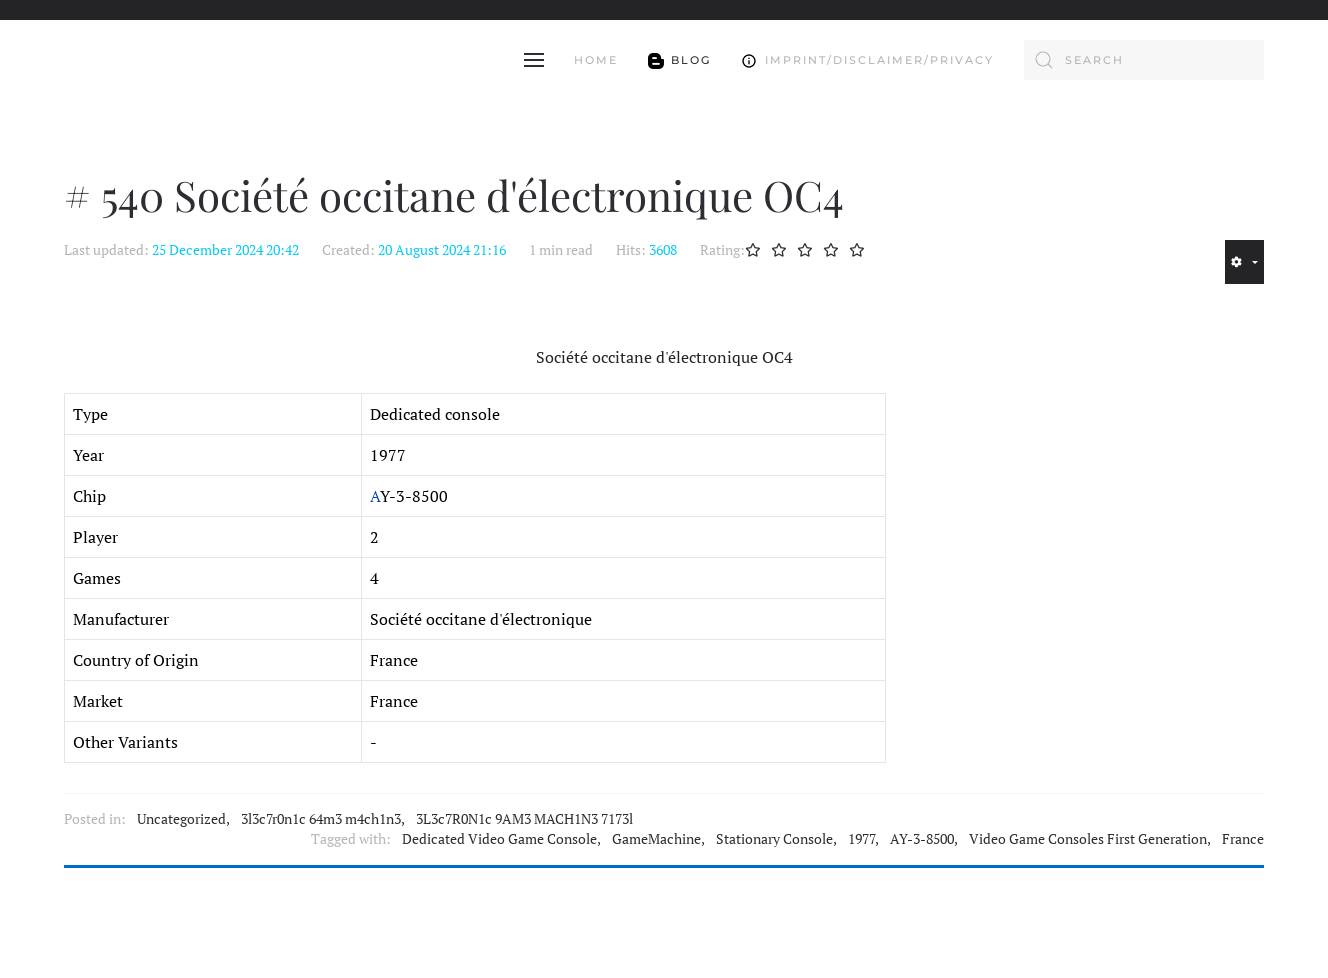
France (1243, 839)
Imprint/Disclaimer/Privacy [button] (867, 59)
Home (596, 60)
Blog (680, 59)
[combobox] (1144, 60)
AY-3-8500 (922, 839)
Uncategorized (181, 819)
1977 (861, 839)
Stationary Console (774, 839)
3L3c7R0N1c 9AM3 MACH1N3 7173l (524, 819)
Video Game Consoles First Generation (1088, 839)
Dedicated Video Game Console (499, 839)
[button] (534, 60)
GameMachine (656, 839)
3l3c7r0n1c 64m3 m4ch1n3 (321, 819)
